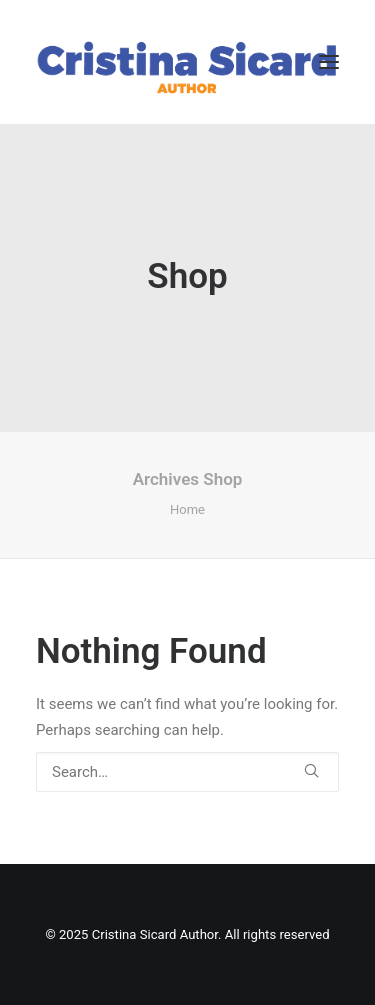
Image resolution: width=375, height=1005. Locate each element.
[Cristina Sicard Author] (187, 62)
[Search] (187, 772)
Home (187, 509)
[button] (329, 62)
